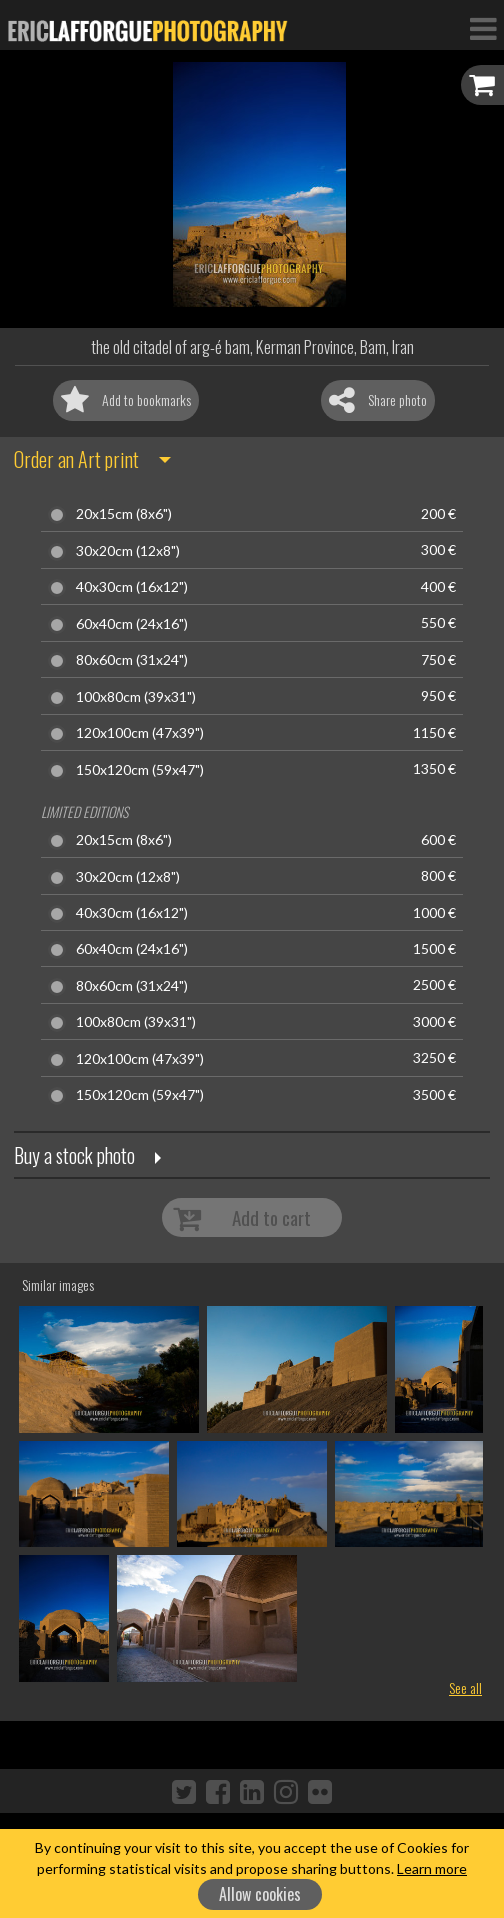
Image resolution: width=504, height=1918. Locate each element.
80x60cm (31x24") (132, 660)
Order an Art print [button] (76, 459)
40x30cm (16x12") (132, 587)
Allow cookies (260, 1894)
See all (465, 1687)
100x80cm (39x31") (136, 697)
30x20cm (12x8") (128, 551)
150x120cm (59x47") (140, 770)
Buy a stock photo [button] (74, 1155)
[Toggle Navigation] (483, 28)
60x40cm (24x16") (132, 624)
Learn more (432, 1868)
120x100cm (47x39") (140, 733)
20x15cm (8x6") (124, 514)
